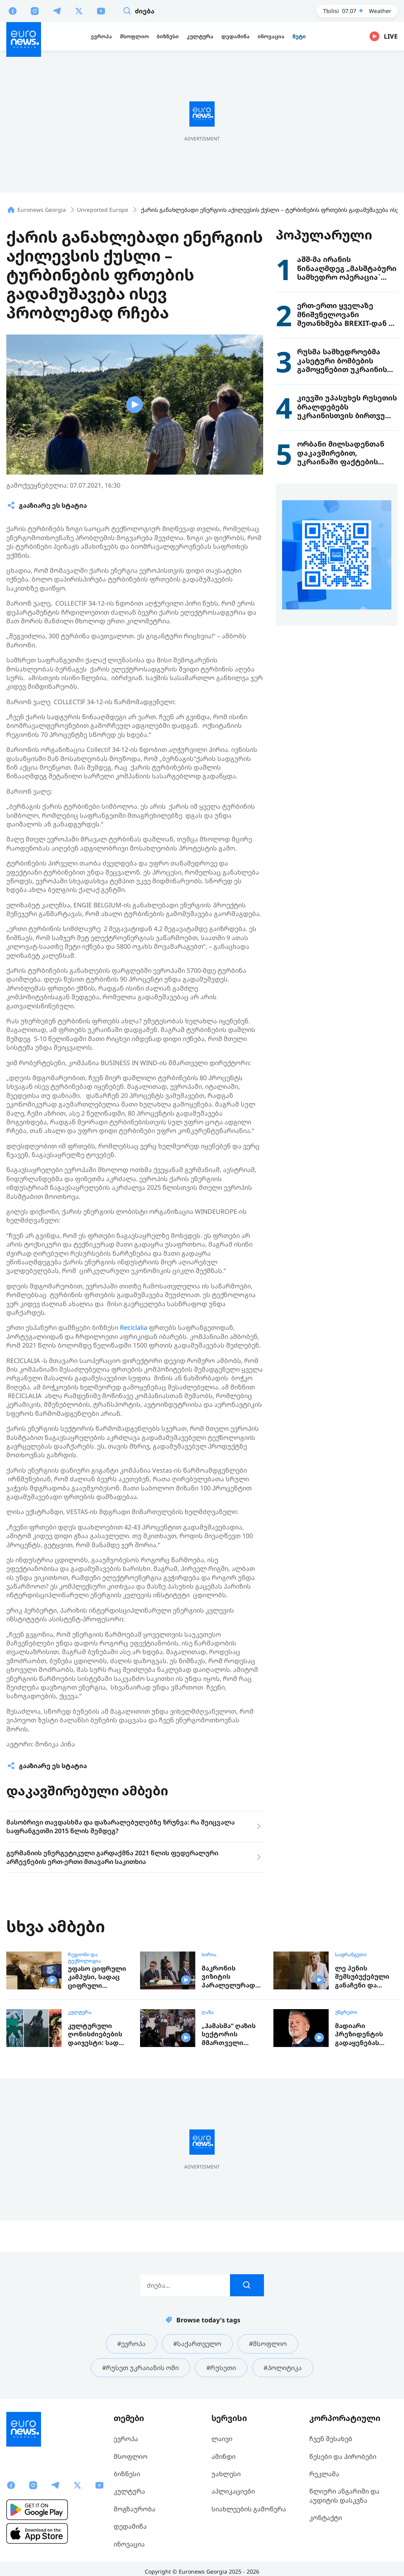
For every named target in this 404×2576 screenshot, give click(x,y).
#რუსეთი (221, 2367)
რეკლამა (324, 2473)
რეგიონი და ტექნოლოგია (84, 1958)
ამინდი (223, 2456)
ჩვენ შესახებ (330, 2438)
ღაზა (208, 2012)
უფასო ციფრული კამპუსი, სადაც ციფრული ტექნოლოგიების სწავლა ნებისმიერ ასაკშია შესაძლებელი (97, 1977)
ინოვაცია (129, 2544)
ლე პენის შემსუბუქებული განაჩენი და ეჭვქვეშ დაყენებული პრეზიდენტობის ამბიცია (364, 1977)
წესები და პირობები (342, 2456)
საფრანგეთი (351, 1955)
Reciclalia (133, 1327)
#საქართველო (197, 2343)
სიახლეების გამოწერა (248, 2509)
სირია (209, 1955)
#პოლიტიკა (283, 2367)
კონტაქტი (325, 2517)
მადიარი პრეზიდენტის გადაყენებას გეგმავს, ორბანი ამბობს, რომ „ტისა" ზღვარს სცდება (363, 2034)
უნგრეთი (346, 2012)
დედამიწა (130, 2526)
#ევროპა (131, 2343)
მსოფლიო (131, 2456)
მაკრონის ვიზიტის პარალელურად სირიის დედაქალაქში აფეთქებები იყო (230, 1977)
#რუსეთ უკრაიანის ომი (140, 2367)
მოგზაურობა (134, 2509)
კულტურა (80, 2012)
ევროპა (126, 2438)
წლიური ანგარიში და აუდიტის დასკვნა (344, 2495)
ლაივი (221, 2438)
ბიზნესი (127, 2473)
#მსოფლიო (268, 2343)
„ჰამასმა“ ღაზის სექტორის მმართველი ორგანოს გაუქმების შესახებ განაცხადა (229, 2034)
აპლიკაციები (233, 2491)
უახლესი (226, 2473)
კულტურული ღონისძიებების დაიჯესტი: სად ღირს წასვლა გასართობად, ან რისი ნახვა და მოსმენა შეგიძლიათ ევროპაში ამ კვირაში (96, 2034)
